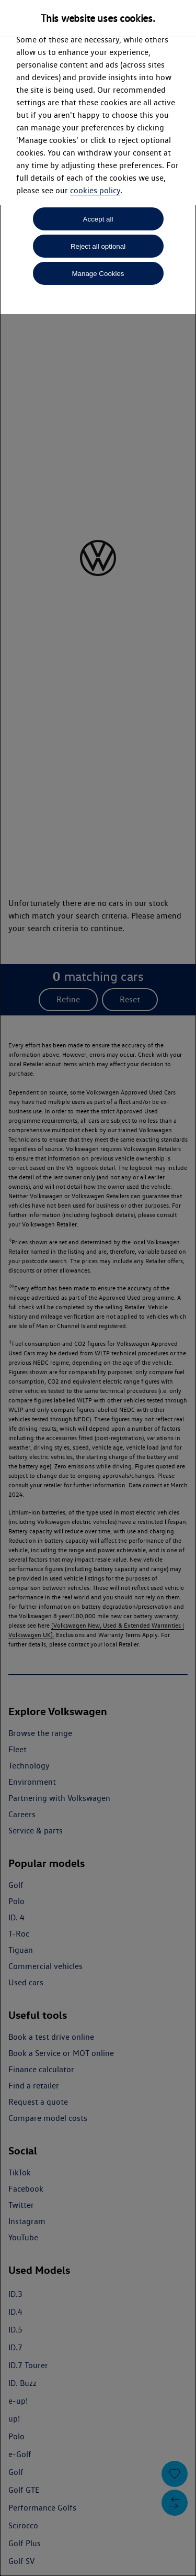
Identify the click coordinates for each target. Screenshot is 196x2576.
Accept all (98, 219)
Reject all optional (98, 246)
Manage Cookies (98, 274)
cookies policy (95, 190)
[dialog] (98, 1288)
